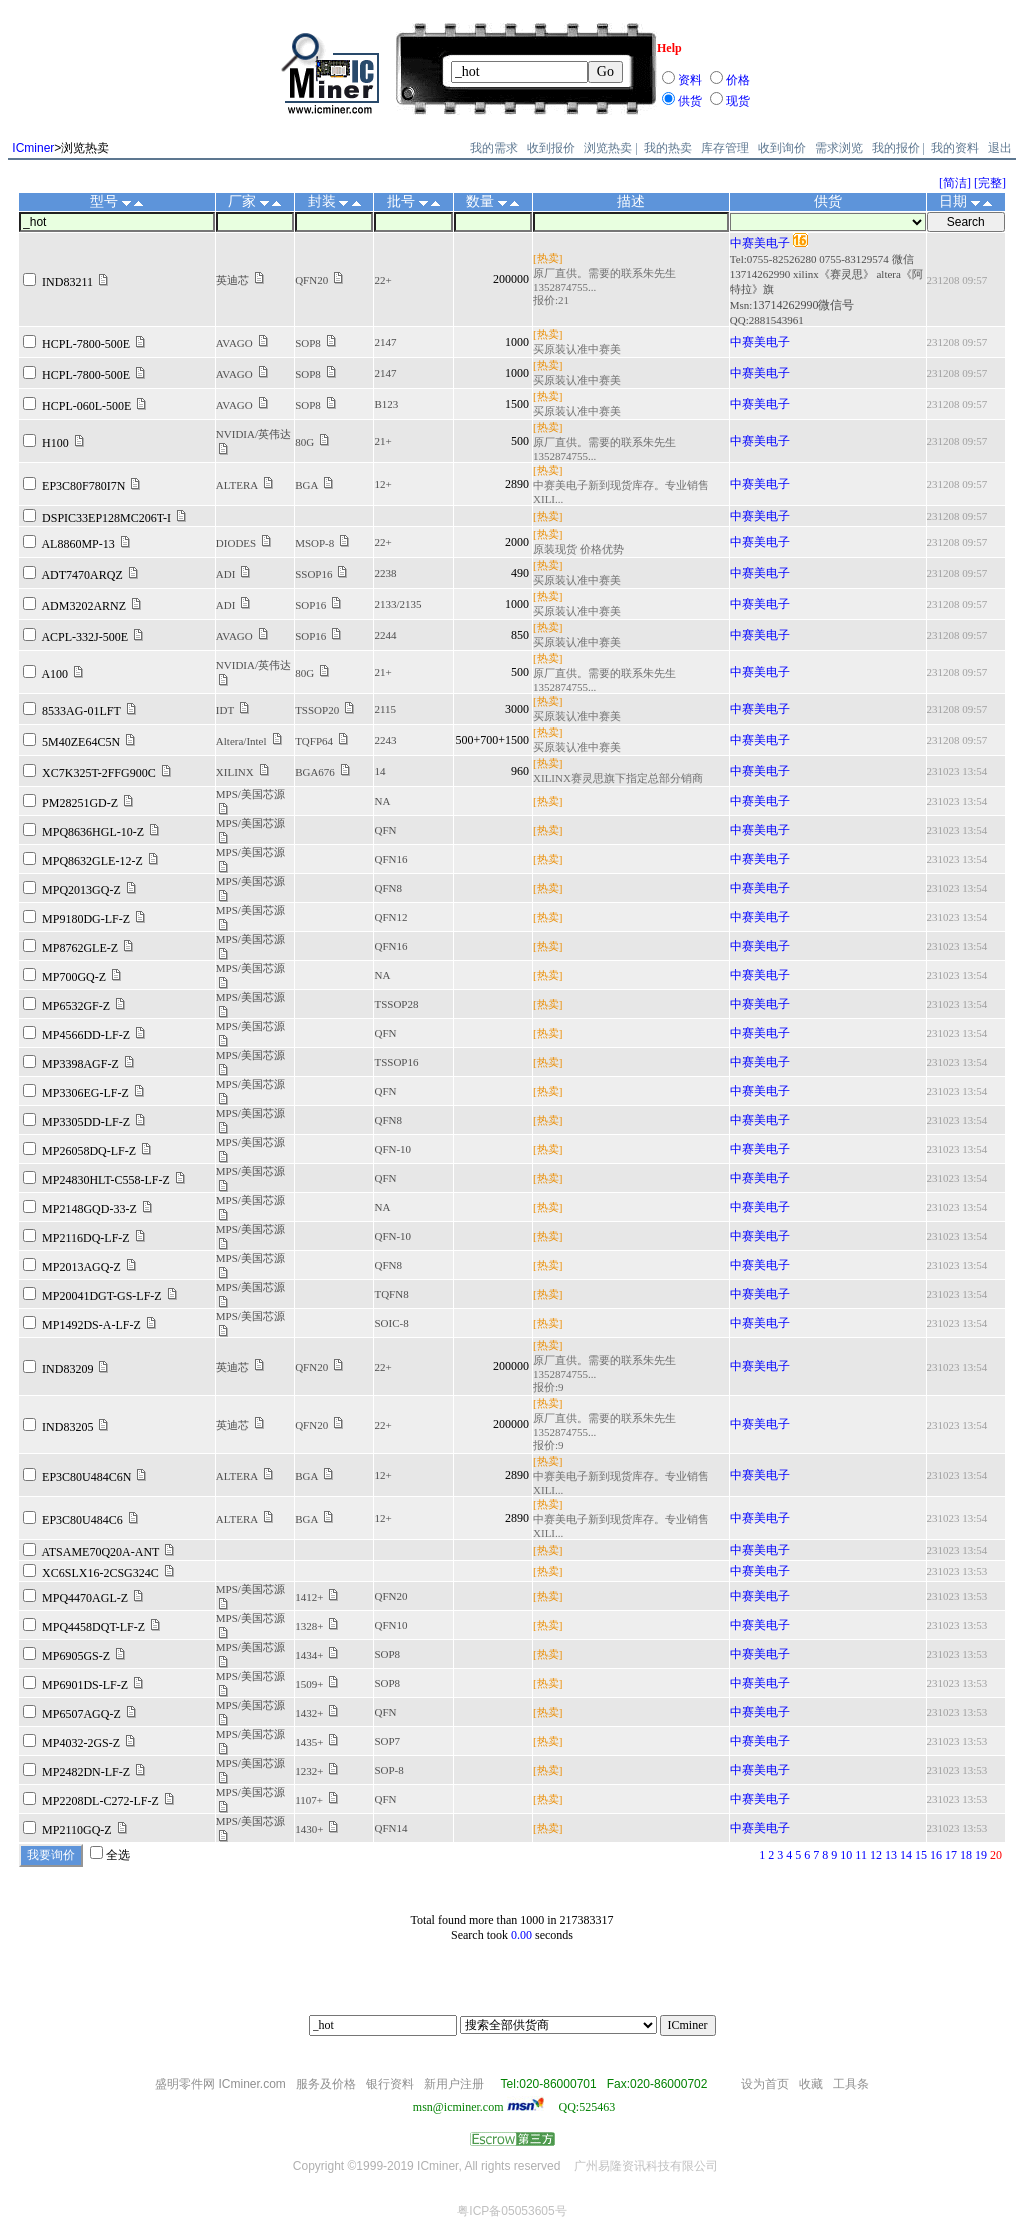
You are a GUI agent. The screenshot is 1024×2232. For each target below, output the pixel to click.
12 (876, 1855)
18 (966, 1855)
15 (921, 1855)
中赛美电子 (760, 243)
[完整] (990, 183)
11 (861, 1855)
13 (891, 1855)
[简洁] (955, 183)
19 (981, 1855)
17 (951, 1855)
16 (936, 1855)
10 (846, 1855)
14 (906, 1855)
